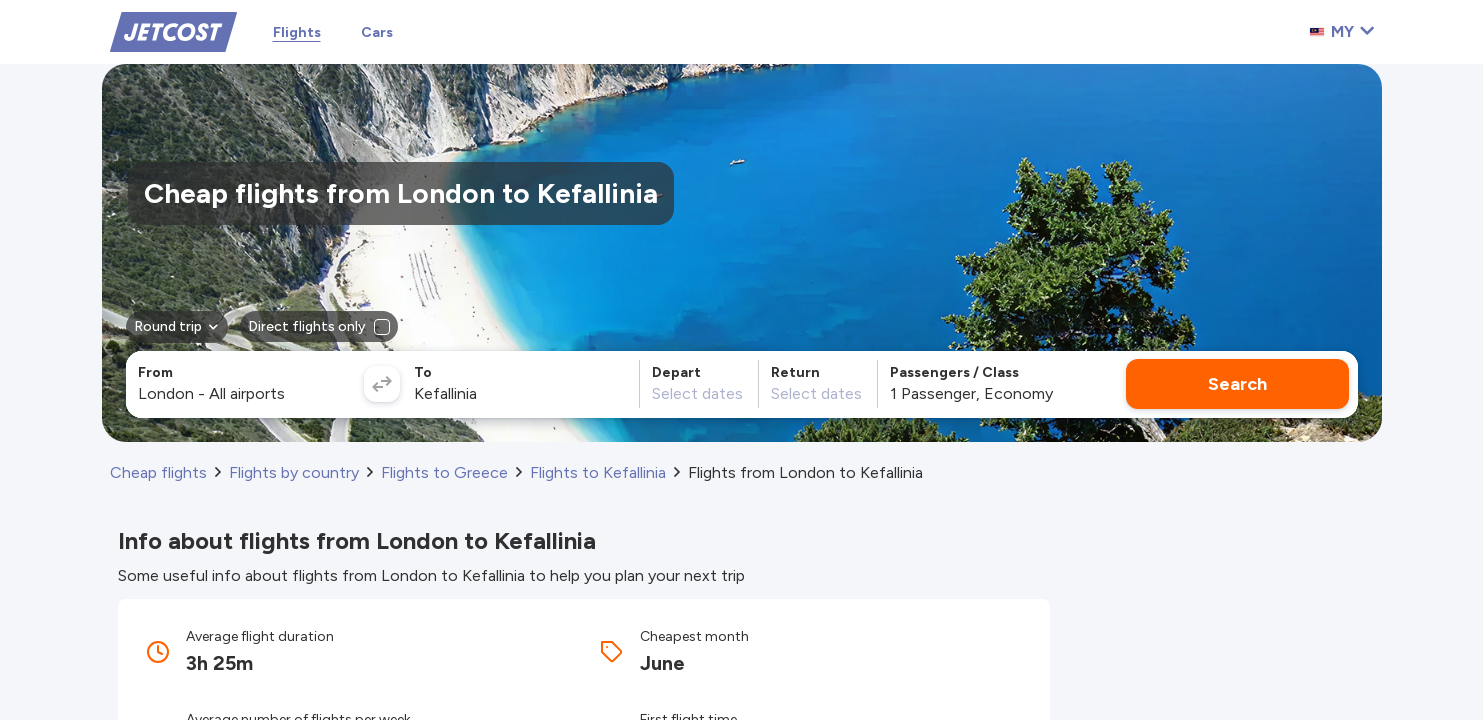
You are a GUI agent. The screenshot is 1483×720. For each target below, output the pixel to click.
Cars (377, 32)
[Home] (173, 30)
